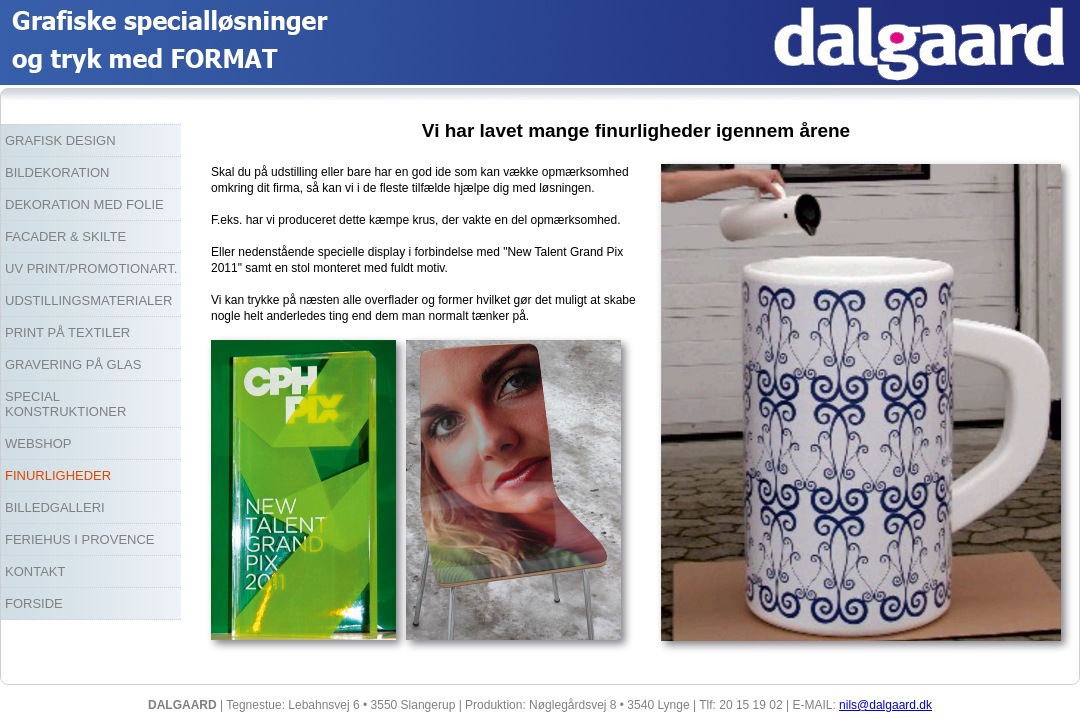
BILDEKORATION (57, 172)
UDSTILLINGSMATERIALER (88, 300)
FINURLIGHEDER (58, 475)
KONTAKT (35, 571)
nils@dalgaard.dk (885, 705)
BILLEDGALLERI (55, 507)
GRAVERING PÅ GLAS (73, 364)
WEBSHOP (38, 443)
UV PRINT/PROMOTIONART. (91, 268)
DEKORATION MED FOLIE (84, 204)
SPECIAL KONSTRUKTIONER (65, 404)
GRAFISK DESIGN (60, 140)
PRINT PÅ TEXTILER (67, 332)
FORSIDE (34, 603)
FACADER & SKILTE (65, 236)
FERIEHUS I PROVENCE (80, 539)
